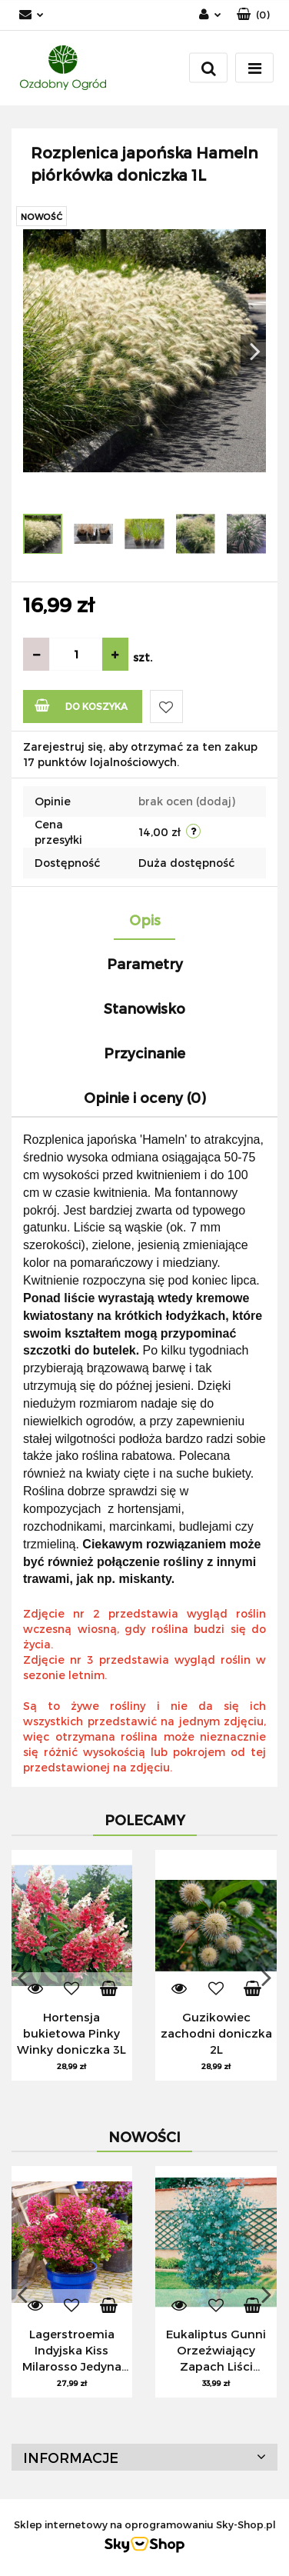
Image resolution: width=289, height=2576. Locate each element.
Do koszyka (81, 704)
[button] (253, 15)
